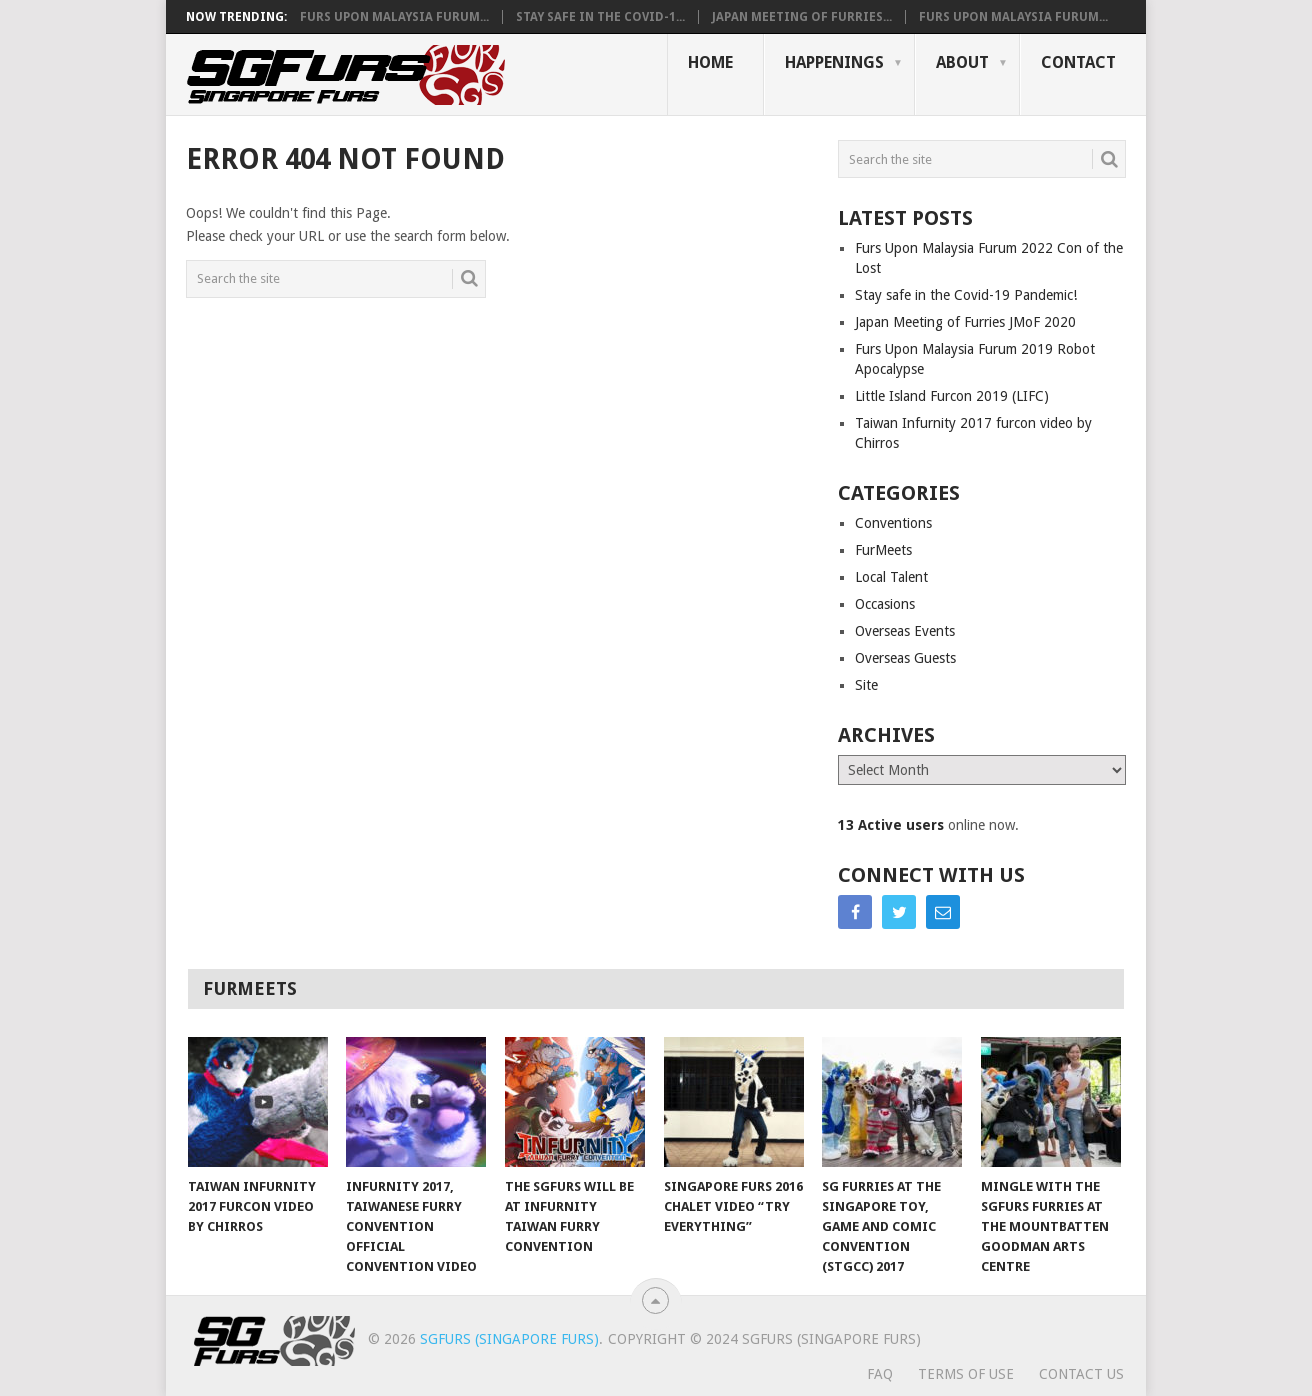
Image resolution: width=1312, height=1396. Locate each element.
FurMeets (883, 550)
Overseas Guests (905, 658)
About (962, 62)
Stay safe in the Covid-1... (600, 17)
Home (710, 62)
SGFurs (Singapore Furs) (509, 1339)
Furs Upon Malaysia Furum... (394, 17)
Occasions (885, 604)
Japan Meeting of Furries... (802, 17)
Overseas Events (905, 631)
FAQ (880, 1374)
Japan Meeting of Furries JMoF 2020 (965, 322)
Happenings (834, 62)
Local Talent (891, 577)
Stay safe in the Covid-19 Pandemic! (966, 295)
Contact (1078, 62)
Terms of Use (966, 1374)
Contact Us (1081, 1374)
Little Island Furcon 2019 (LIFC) (952, 396)
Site (866, 685)
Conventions (893, 523)
